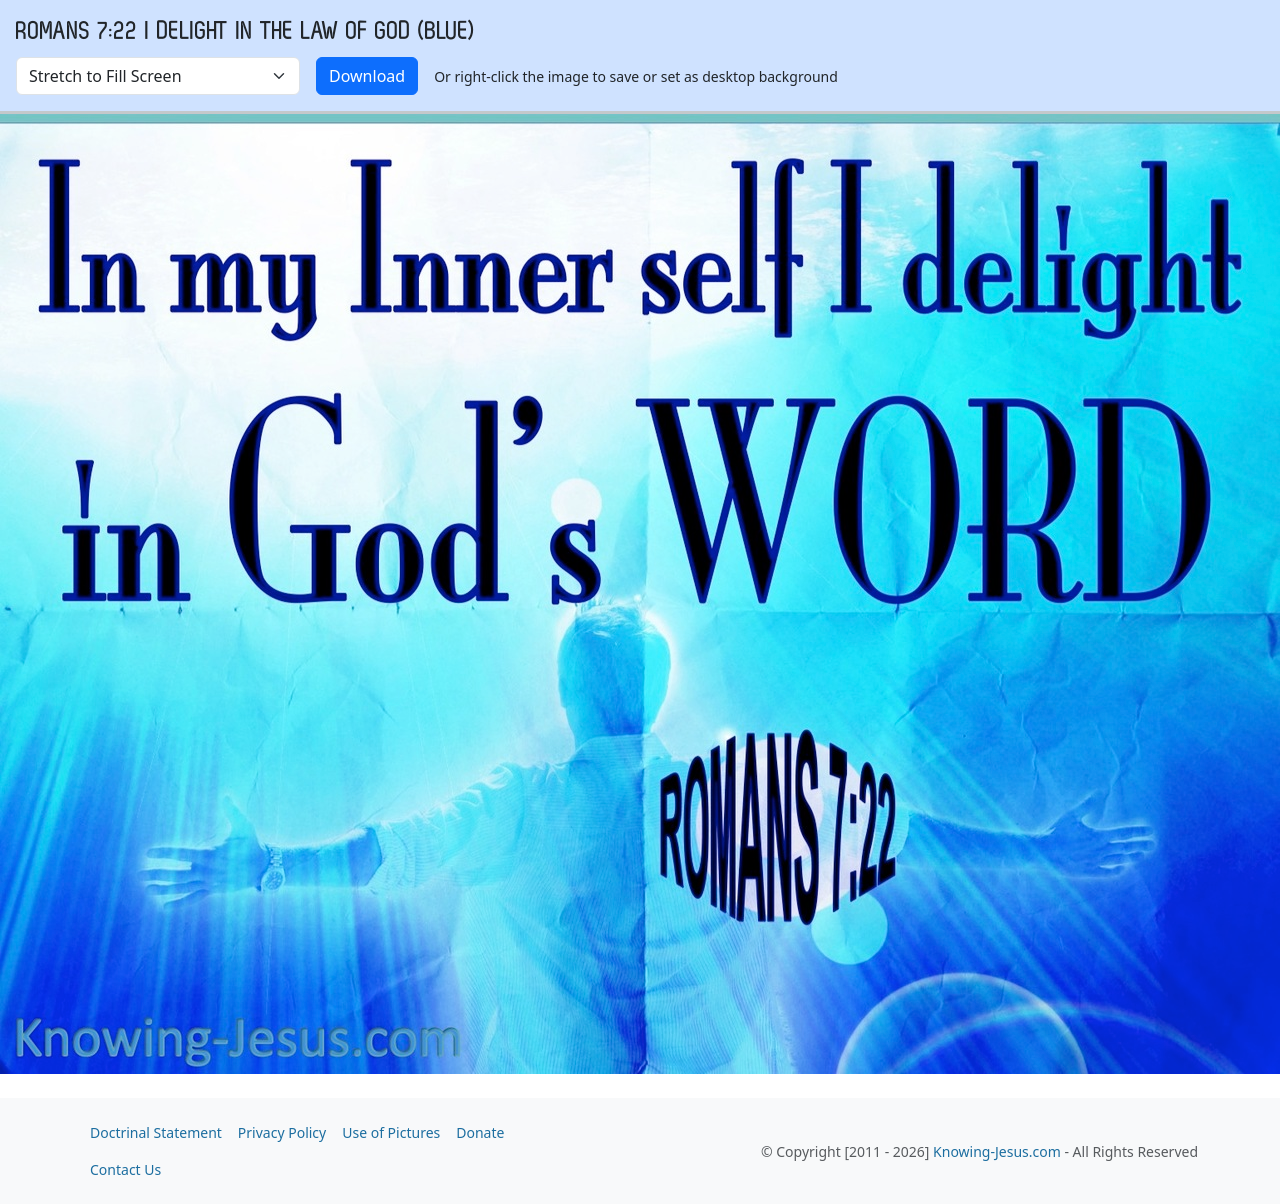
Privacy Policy (282, 1132)
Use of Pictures (391, 1132)
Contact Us (125, 1169)
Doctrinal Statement (156, 1132)
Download (367, 76)
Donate (480, 1132)
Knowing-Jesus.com (997, 1151)
